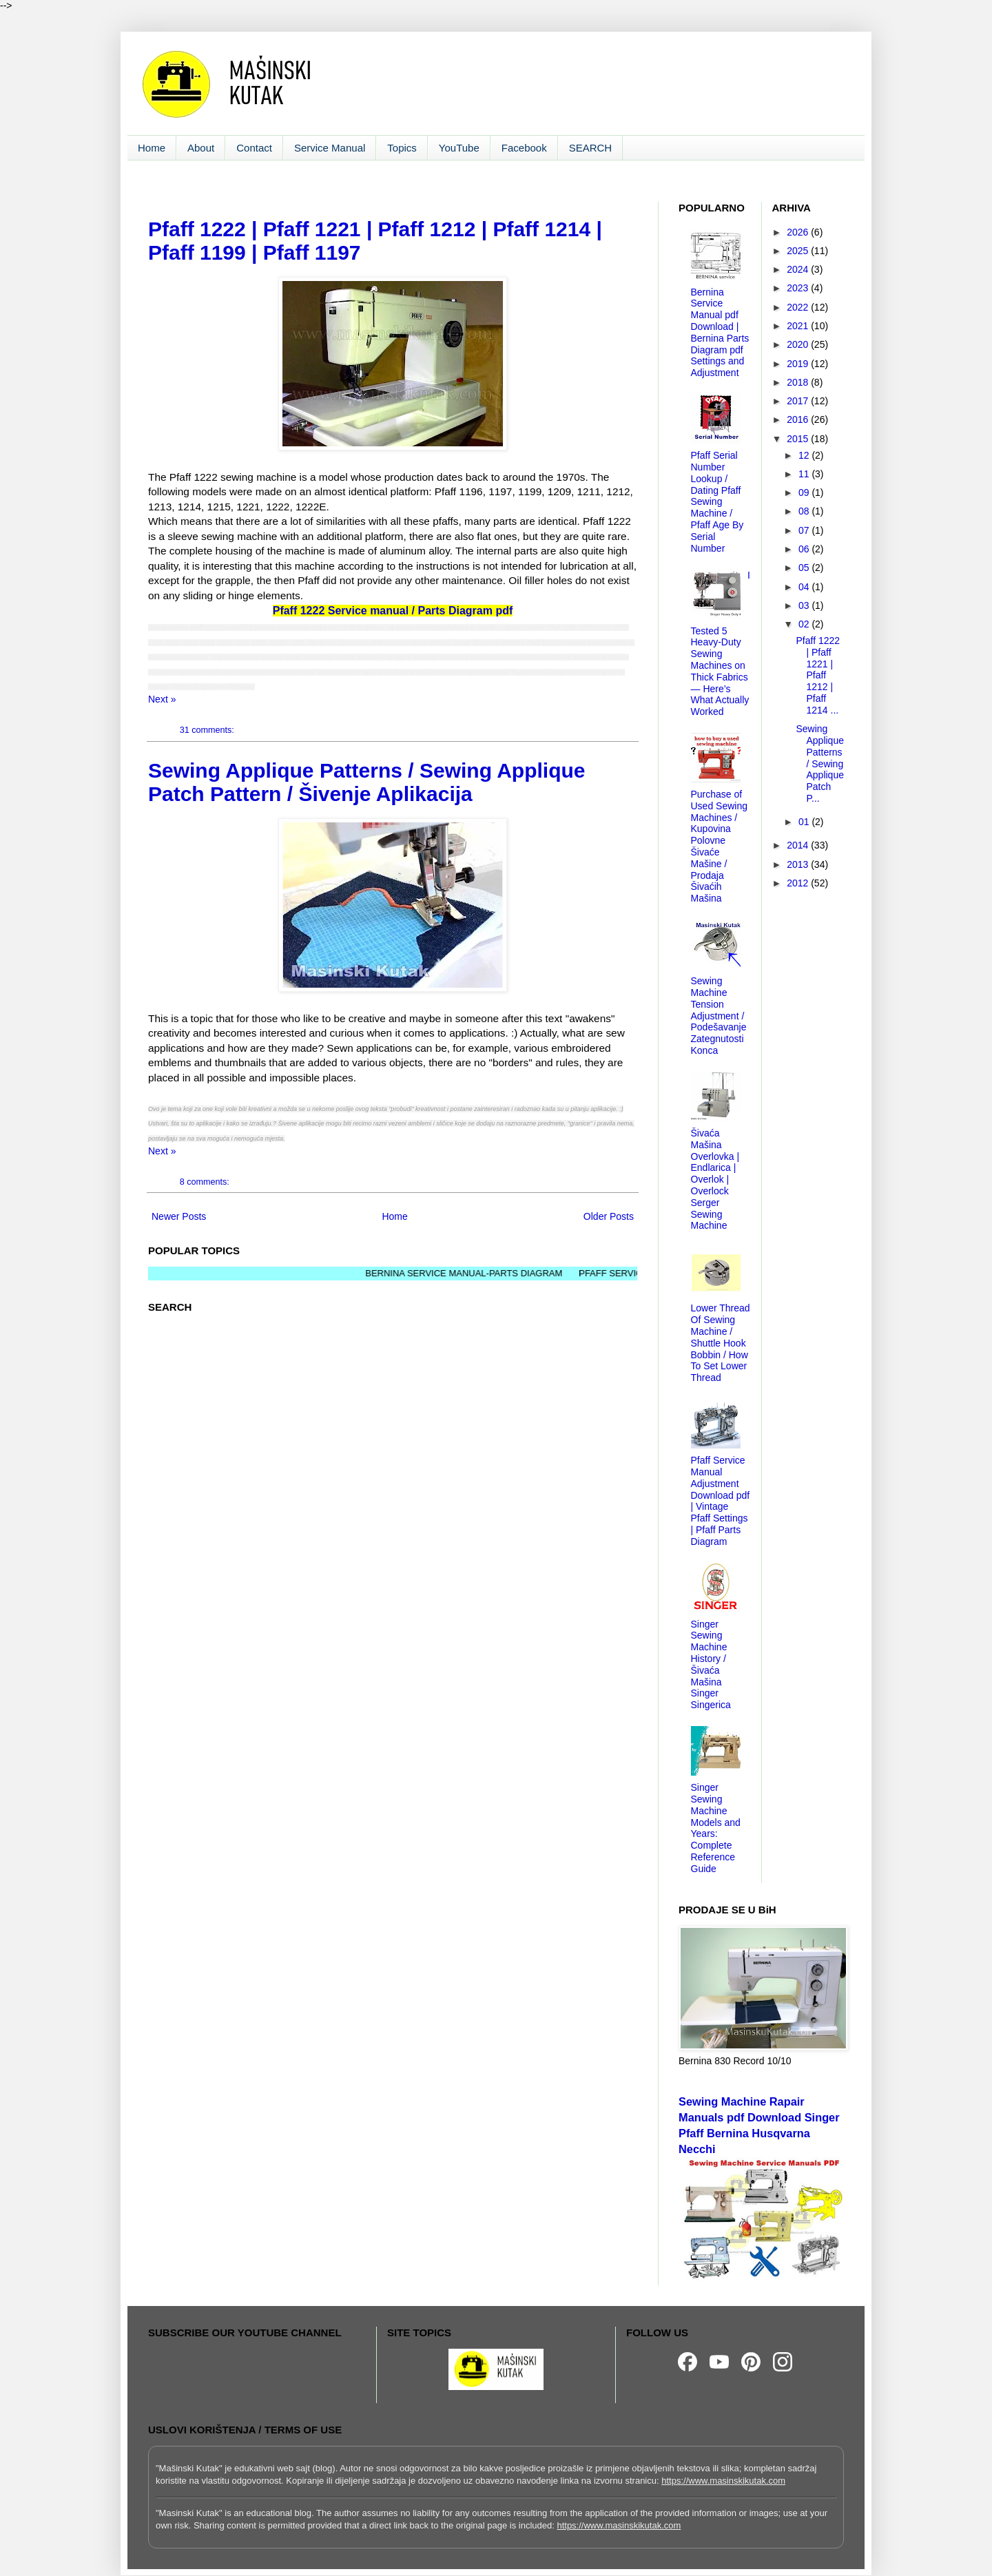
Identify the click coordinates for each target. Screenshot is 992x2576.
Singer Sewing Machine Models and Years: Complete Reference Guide (716, 1828)
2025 (799, 250)
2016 (799, 419)
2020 (799, 344)
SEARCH (590, 148)
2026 (799, 232)
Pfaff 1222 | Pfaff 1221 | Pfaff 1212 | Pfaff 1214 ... (818, 675)
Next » (162, 699)
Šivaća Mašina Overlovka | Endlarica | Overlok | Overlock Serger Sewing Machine (715, 1179)
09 (805, 492)
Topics (402, 148)
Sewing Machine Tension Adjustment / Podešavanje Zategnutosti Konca (719, 1015)
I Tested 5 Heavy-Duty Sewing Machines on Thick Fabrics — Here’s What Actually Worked (720, 643)
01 (805, 821)
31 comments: (208, 730)
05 (805, 567)
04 (805, 586)
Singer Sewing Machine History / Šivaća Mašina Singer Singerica (711, 1665)
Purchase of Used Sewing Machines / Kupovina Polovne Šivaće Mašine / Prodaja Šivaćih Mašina (719, 846)
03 (805, 605)
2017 (799, 400)
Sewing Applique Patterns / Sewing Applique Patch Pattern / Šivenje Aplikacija (367, 782)
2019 (799, 363)
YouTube (459, 148)
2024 (799, 269)
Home (151, 148)
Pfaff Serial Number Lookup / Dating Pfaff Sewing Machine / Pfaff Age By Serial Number (717, 501)
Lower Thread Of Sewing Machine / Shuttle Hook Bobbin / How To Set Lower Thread (720, 1342)
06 (805, 548)
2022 (799, 307)
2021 (799, 325)
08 (805, 511)
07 (805, 530)
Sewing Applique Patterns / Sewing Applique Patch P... (820, 763)
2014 (799, 845)
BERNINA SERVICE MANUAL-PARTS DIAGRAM (489, 1273)
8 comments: (206, 1182)
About (200, 148)
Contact (254, 148)
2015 (799, 438)
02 (805, 624)
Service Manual (329, 148)
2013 (799, 864)
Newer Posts (179, 1216)
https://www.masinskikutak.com (723, 2480)
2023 (799, 287)
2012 (799, 883)
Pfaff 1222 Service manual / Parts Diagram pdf (393, 610)
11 (805, 473)
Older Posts (608, 1216)
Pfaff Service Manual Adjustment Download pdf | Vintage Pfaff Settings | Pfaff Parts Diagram (720, 1501)
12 (805, 455)
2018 (799, 382)
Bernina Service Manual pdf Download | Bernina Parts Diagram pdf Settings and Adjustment (720, 333)
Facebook (524, 148)
